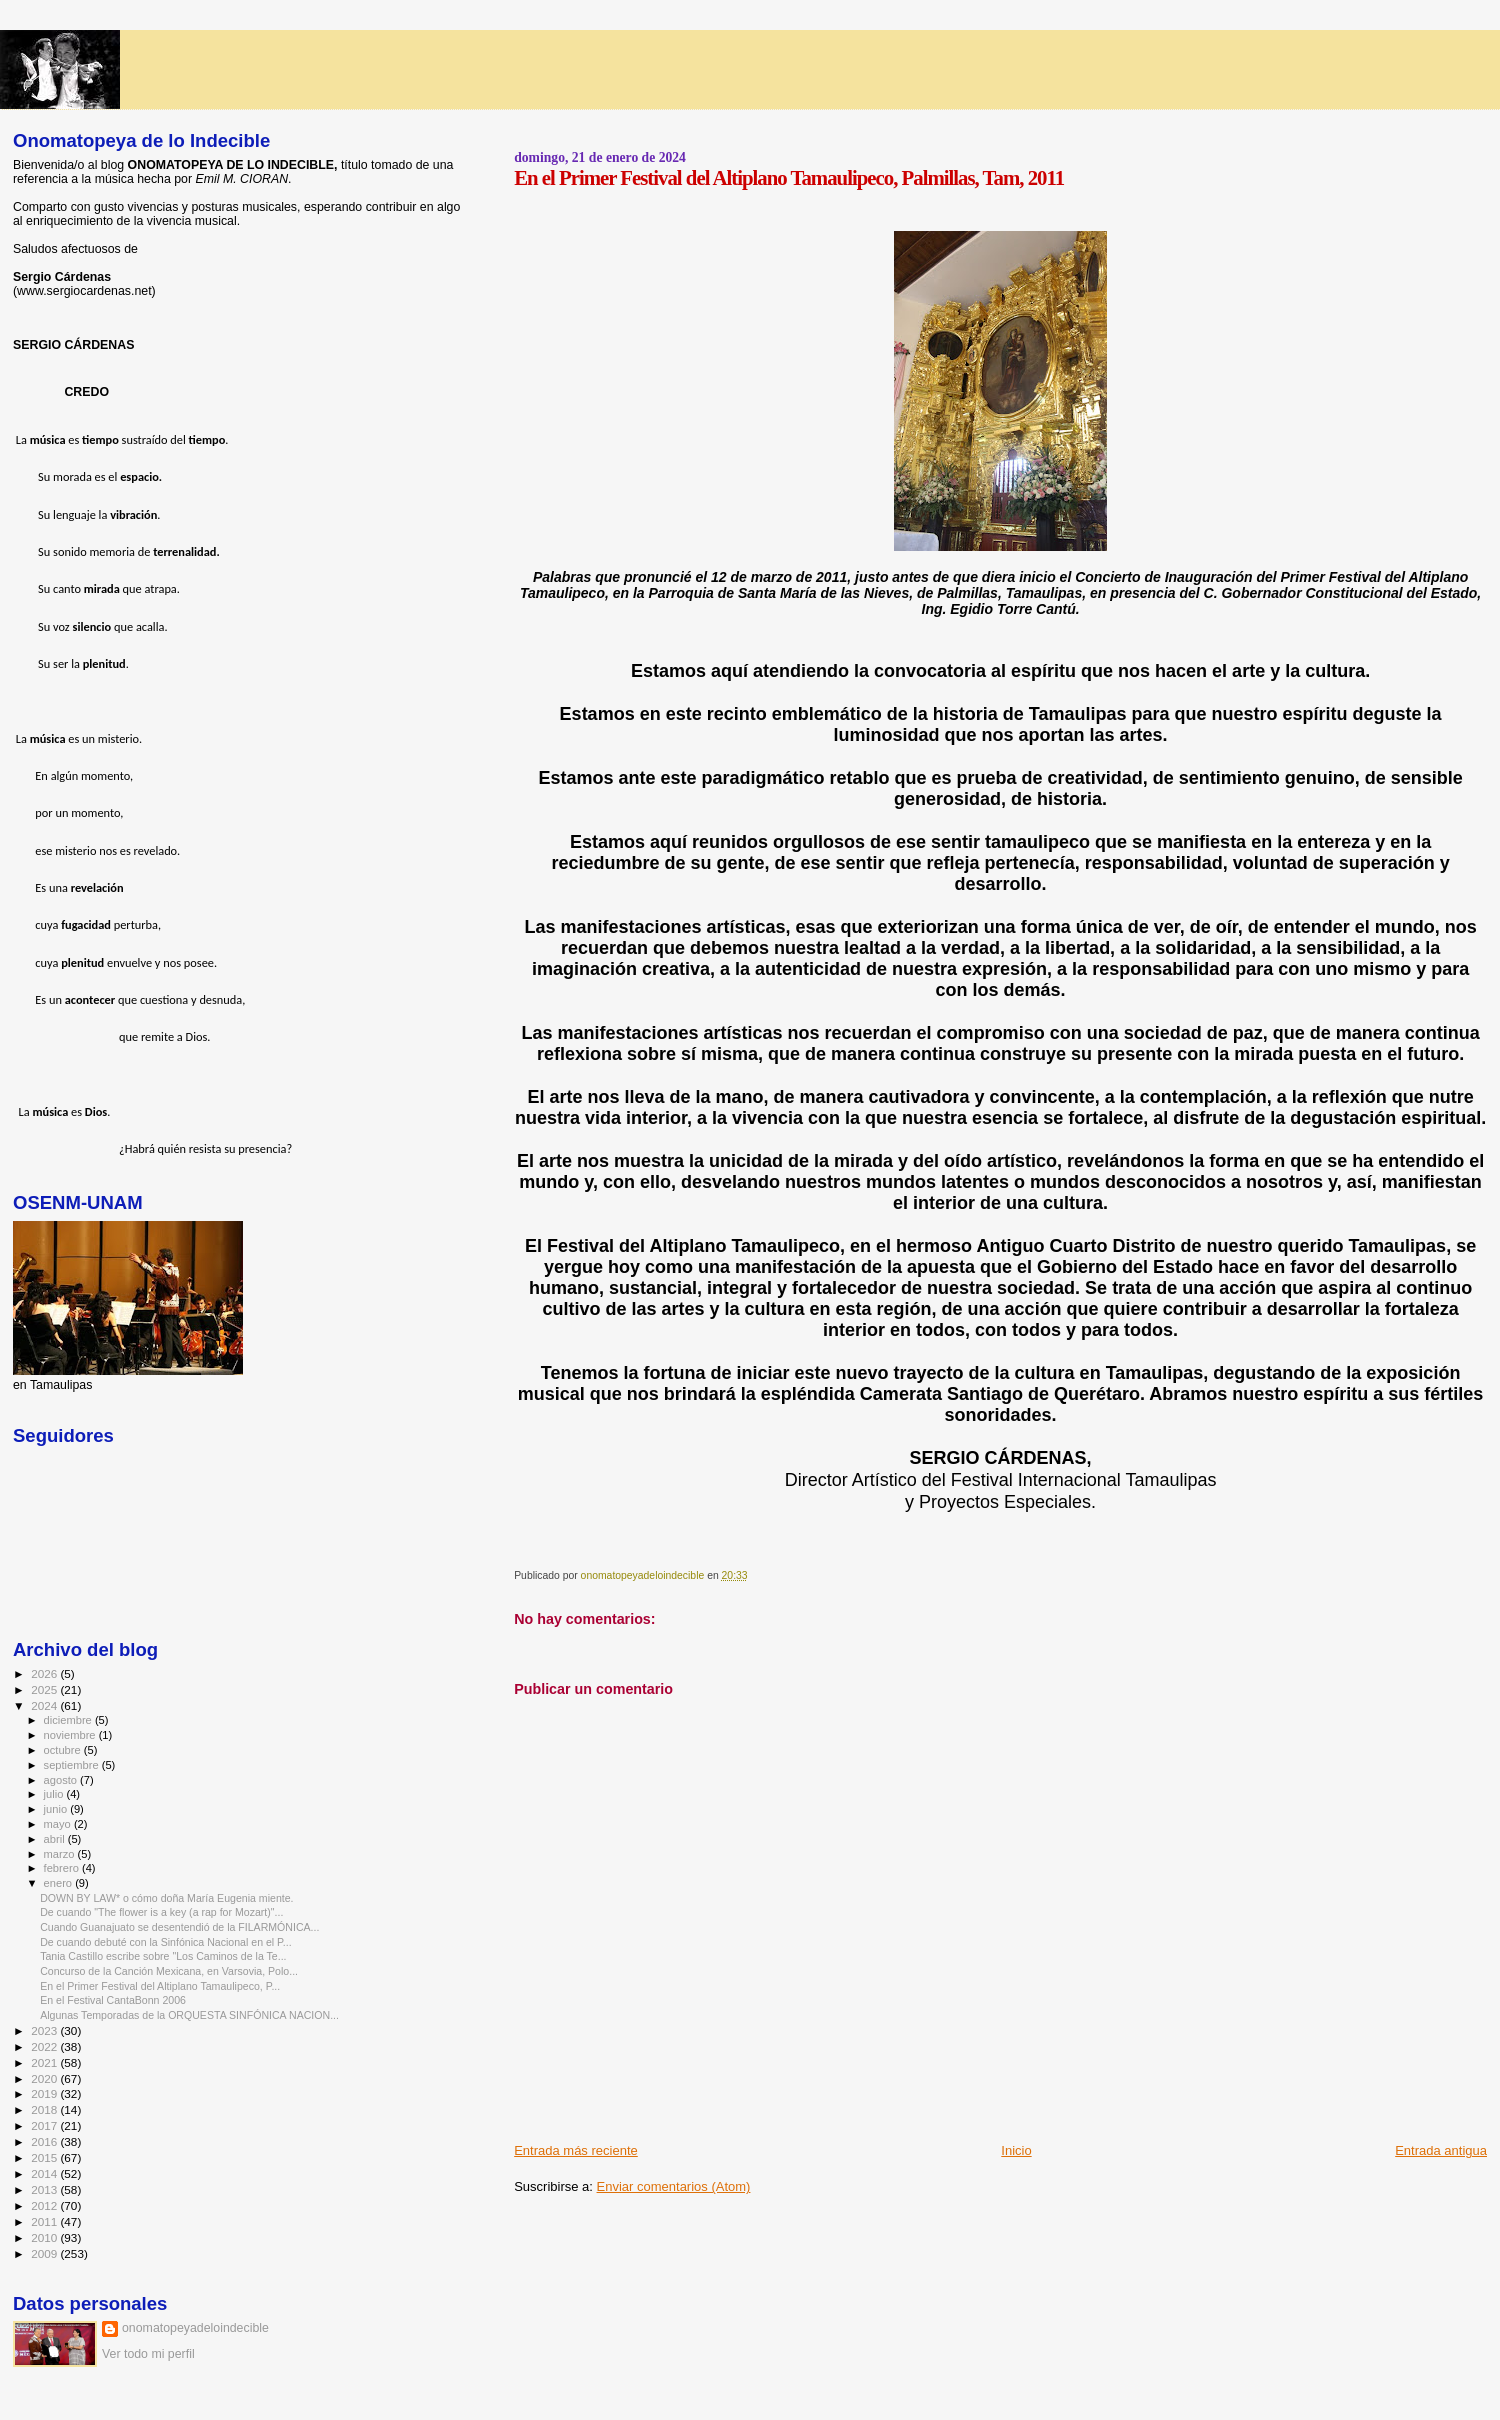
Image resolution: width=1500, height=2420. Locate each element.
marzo (61, 1854)
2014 (45, 2173)
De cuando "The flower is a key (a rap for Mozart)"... (161, 1912)
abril (56, 1839)
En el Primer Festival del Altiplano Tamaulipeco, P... (160, 1986)
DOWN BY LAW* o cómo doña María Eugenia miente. (166, 1898)
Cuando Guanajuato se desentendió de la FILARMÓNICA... (179, 1927)
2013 (45, 2189)
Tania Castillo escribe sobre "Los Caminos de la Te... (163, 1956)
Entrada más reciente (576, 2150)
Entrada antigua (1441, 2150)
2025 (45, 1689)
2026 (45, 1673)
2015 (45, 2157)
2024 (45, 1705)
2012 (45, 2205)
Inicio (1016, 2150)
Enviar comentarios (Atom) (674, 2186)
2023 (45, 2030)
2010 (45, 2237)
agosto (62, 1780)
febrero (63, 1868)
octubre (64, 1750)
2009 (45, 2253)
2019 (45, 2093)
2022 (45, 2046)
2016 (45, 2141)
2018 (45, 2109)
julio (55, 1794)
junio (57, 1809)
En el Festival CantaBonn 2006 (113, 2000)
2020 (45, 2078)
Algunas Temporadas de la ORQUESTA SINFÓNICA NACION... (189, 2015)
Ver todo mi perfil (148, 2354)
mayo (59, 1824)
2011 (45, 2221)
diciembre (69, 1720)
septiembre (73, 1765)
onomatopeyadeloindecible (195, 2328)
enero (60, 1883)
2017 (45, 2125)
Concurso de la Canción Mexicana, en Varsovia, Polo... (169, 1971)
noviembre (71, 1735)
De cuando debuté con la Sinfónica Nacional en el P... (166, 1942)
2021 (45, 2062)
